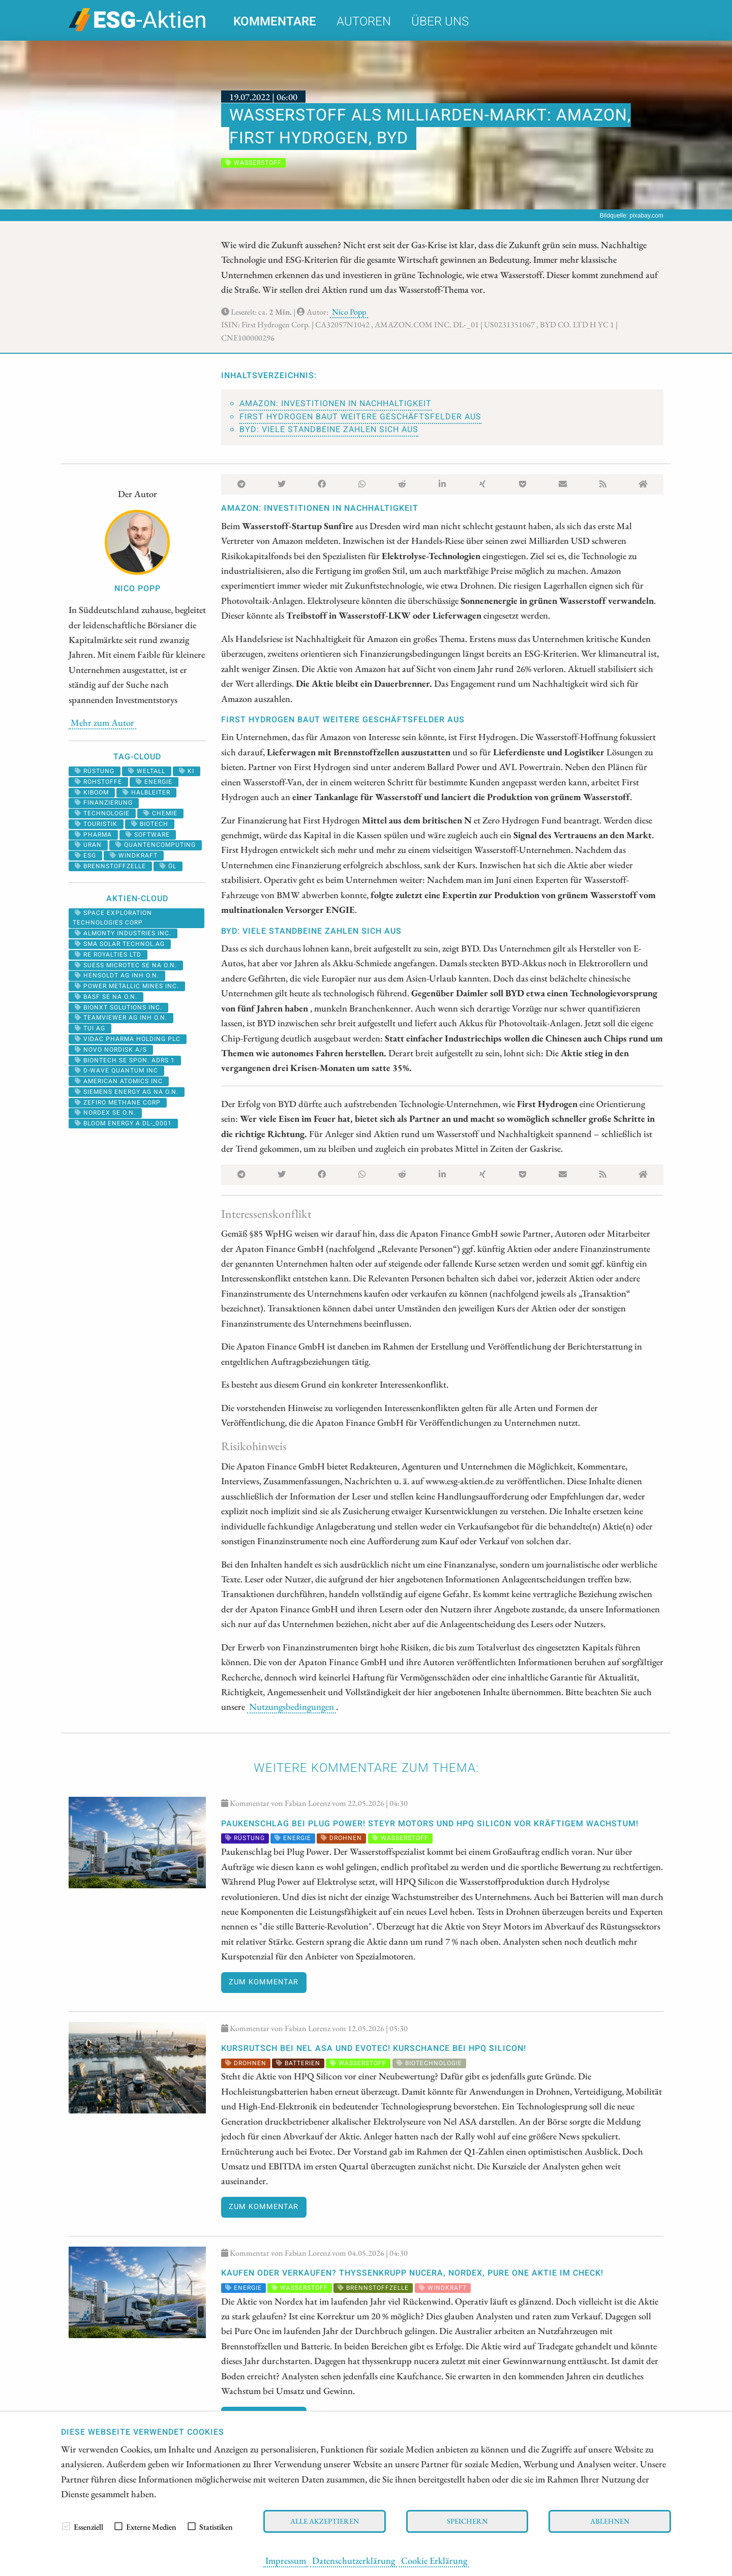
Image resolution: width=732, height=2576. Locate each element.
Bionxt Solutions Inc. (118, 1007)
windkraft (134, 855)
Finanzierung (104, 802)
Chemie (160, 813)
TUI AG (90, 1028)
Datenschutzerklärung (353, 2560)
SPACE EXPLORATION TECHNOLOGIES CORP (112, 917)
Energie (154, 781)
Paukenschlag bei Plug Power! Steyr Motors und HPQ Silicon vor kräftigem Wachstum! (429, 1824)
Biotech (149, 824)
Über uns (440, 21)
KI (186, 771)
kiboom (92, 792)
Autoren (364, 21)
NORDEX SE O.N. (105, 1112)
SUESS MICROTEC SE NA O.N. (126, 965)
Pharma (93, 834)
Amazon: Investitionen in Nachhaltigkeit (335, 403)
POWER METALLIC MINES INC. (127, 986)
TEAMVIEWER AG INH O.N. (121, 1017)
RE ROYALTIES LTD (108, 954)
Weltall (146, 771)
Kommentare (274, 21)
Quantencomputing (155, 844)
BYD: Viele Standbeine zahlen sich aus (328, 429)
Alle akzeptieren (324, 2521)
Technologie (102, 813)
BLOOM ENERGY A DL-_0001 (123, 1123)
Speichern (467, 2521)
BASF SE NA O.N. (106, 996)
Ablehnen (609, 2521)
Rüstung (94, 771)
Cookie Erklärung (434, 2560)
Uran (88, 844)
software (148, 834)
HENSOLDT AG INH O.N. (117, 975)
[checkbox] (66, 2526)
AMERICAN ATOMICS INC (119, 1081)
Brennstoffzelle (110, 866)
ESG (85, 855)
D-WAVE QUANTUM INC (116, 1070)
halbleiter (146, 792)
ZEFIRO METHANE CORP (118, 1102)
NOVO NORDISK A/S (111, 1049)
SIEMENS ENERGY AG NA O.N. (126, 1091)
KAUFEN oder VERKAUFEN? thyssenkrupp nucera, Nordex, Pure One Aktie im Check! (412, 2273)
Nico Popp (349, 311)
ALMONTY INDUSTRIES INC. (123, 933)
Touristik (96, 824)
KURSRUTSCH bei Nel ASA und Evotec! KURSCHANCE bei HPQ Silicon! (373, 2048)
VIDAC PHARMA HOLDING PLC (127, 1039)
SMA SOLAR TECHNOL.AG (120, 943)
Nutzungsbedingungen (291, 1706)
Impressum (285, 2560)
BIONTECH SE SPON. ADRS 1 (125, 1060)
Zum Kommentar (263, 1982)
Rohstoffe (98, 781)
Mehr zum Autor (102, 722)
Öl (168, 866)
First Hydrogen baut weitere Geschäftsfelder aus (360, 417)
